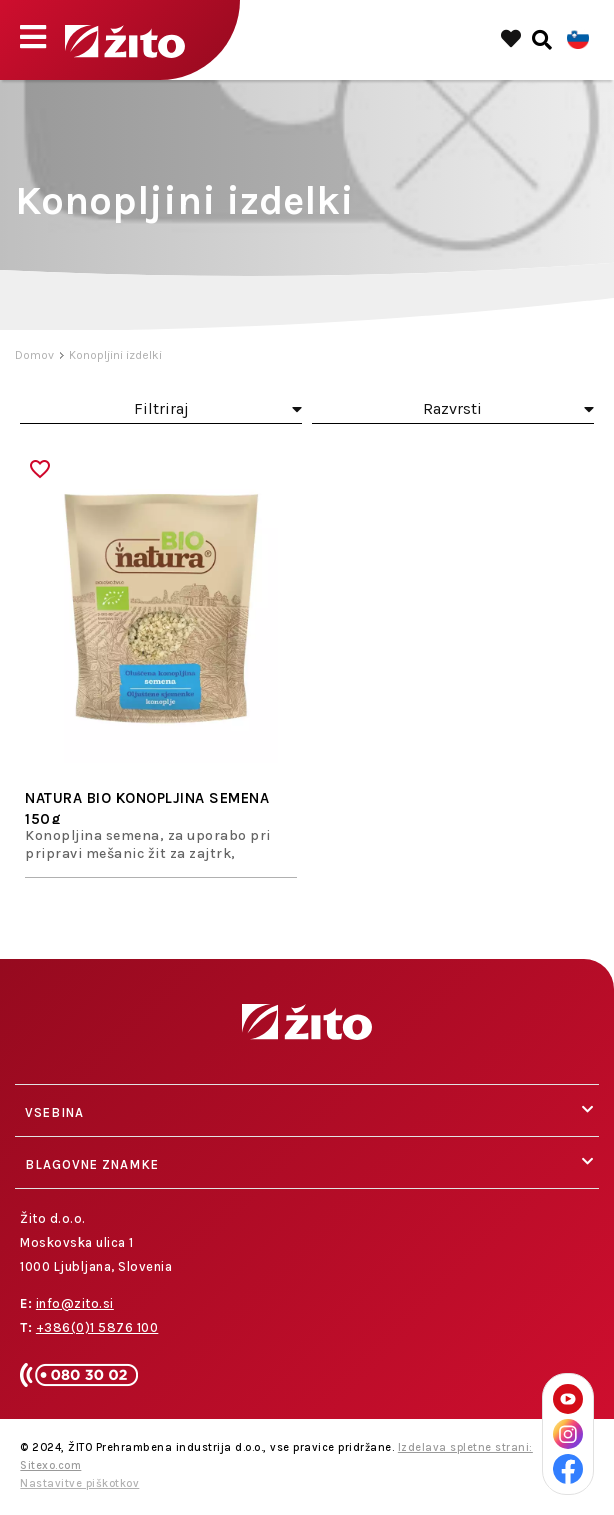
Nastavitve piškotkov (79, 1483)
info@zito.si (75, 1303)
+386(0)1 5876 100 (97, 1327)
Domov (34, 355)
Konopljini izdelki (115, 355)
